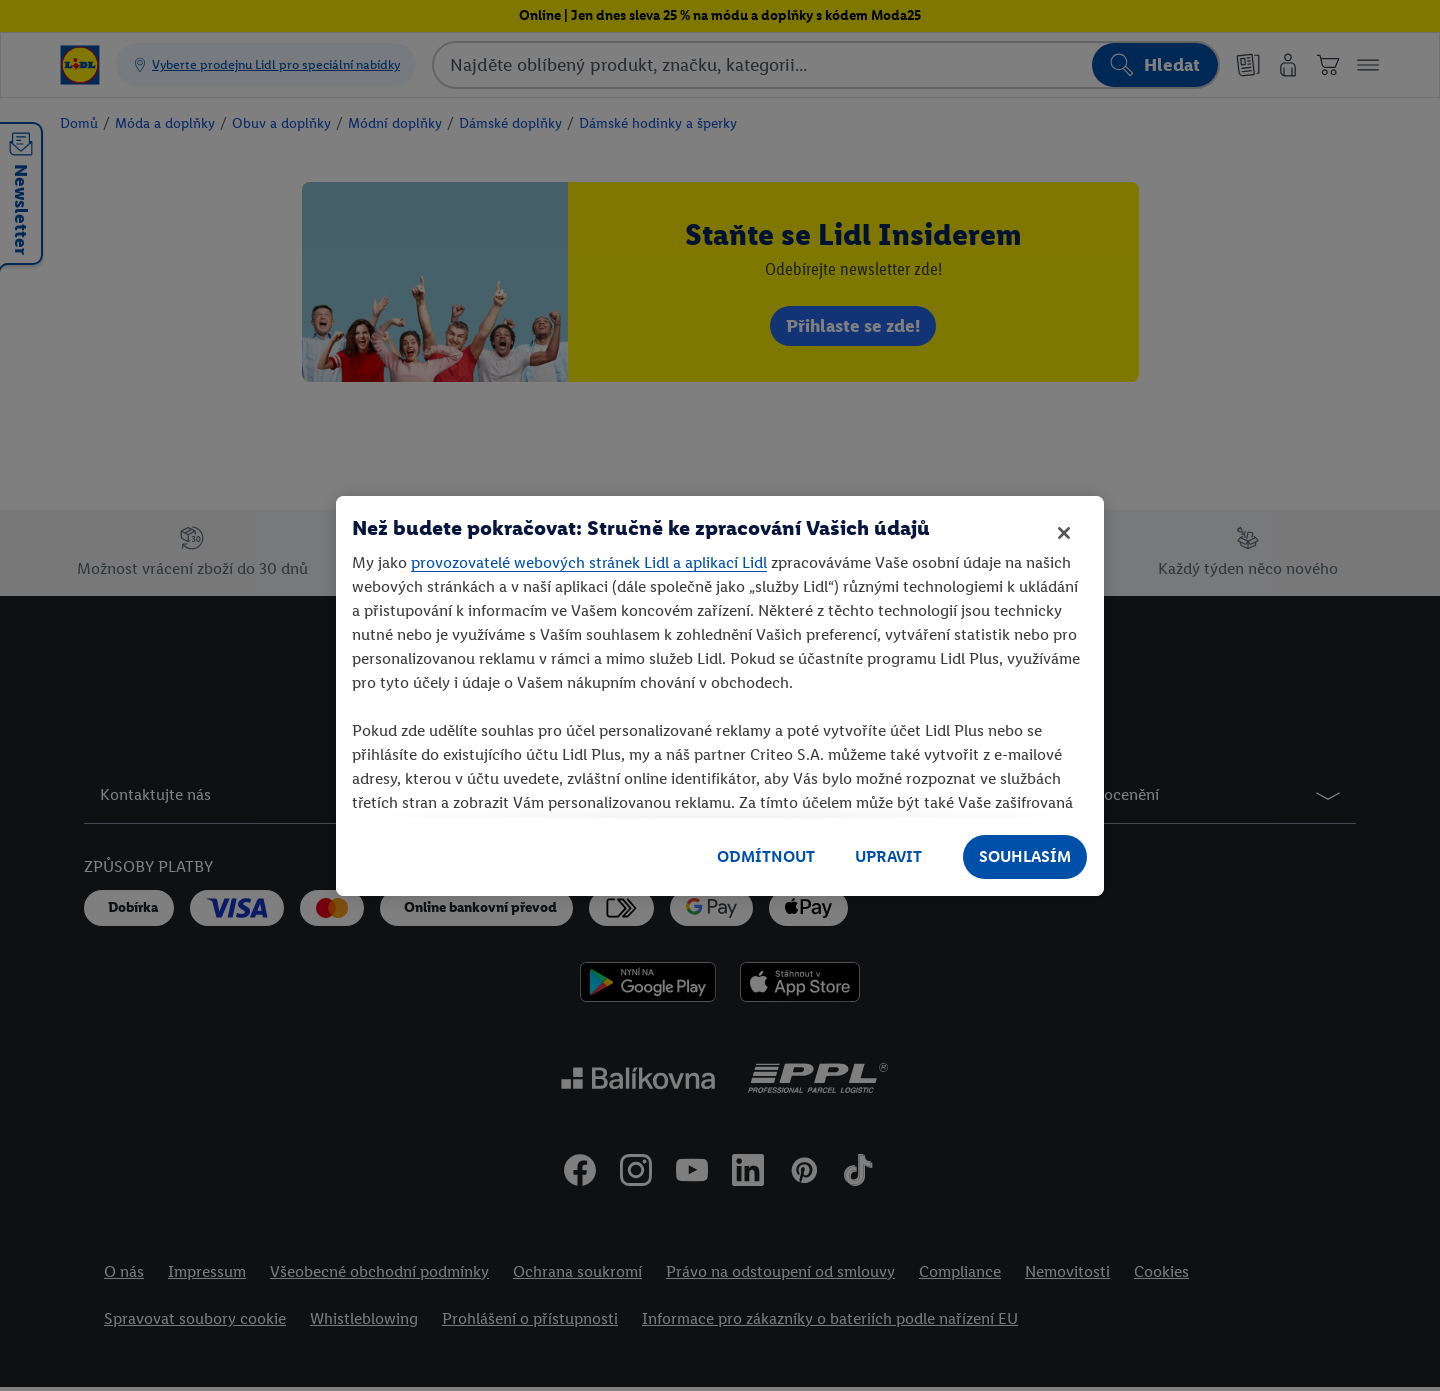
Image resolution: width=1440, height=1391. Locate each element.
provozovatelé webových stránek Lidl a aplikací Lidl (589, 562)
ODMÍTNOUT (766, 856)
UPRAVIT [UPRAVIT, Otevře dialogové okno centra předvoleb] (888, 856)
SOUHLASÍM (1025, 856)
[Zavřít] (1064, 533)
